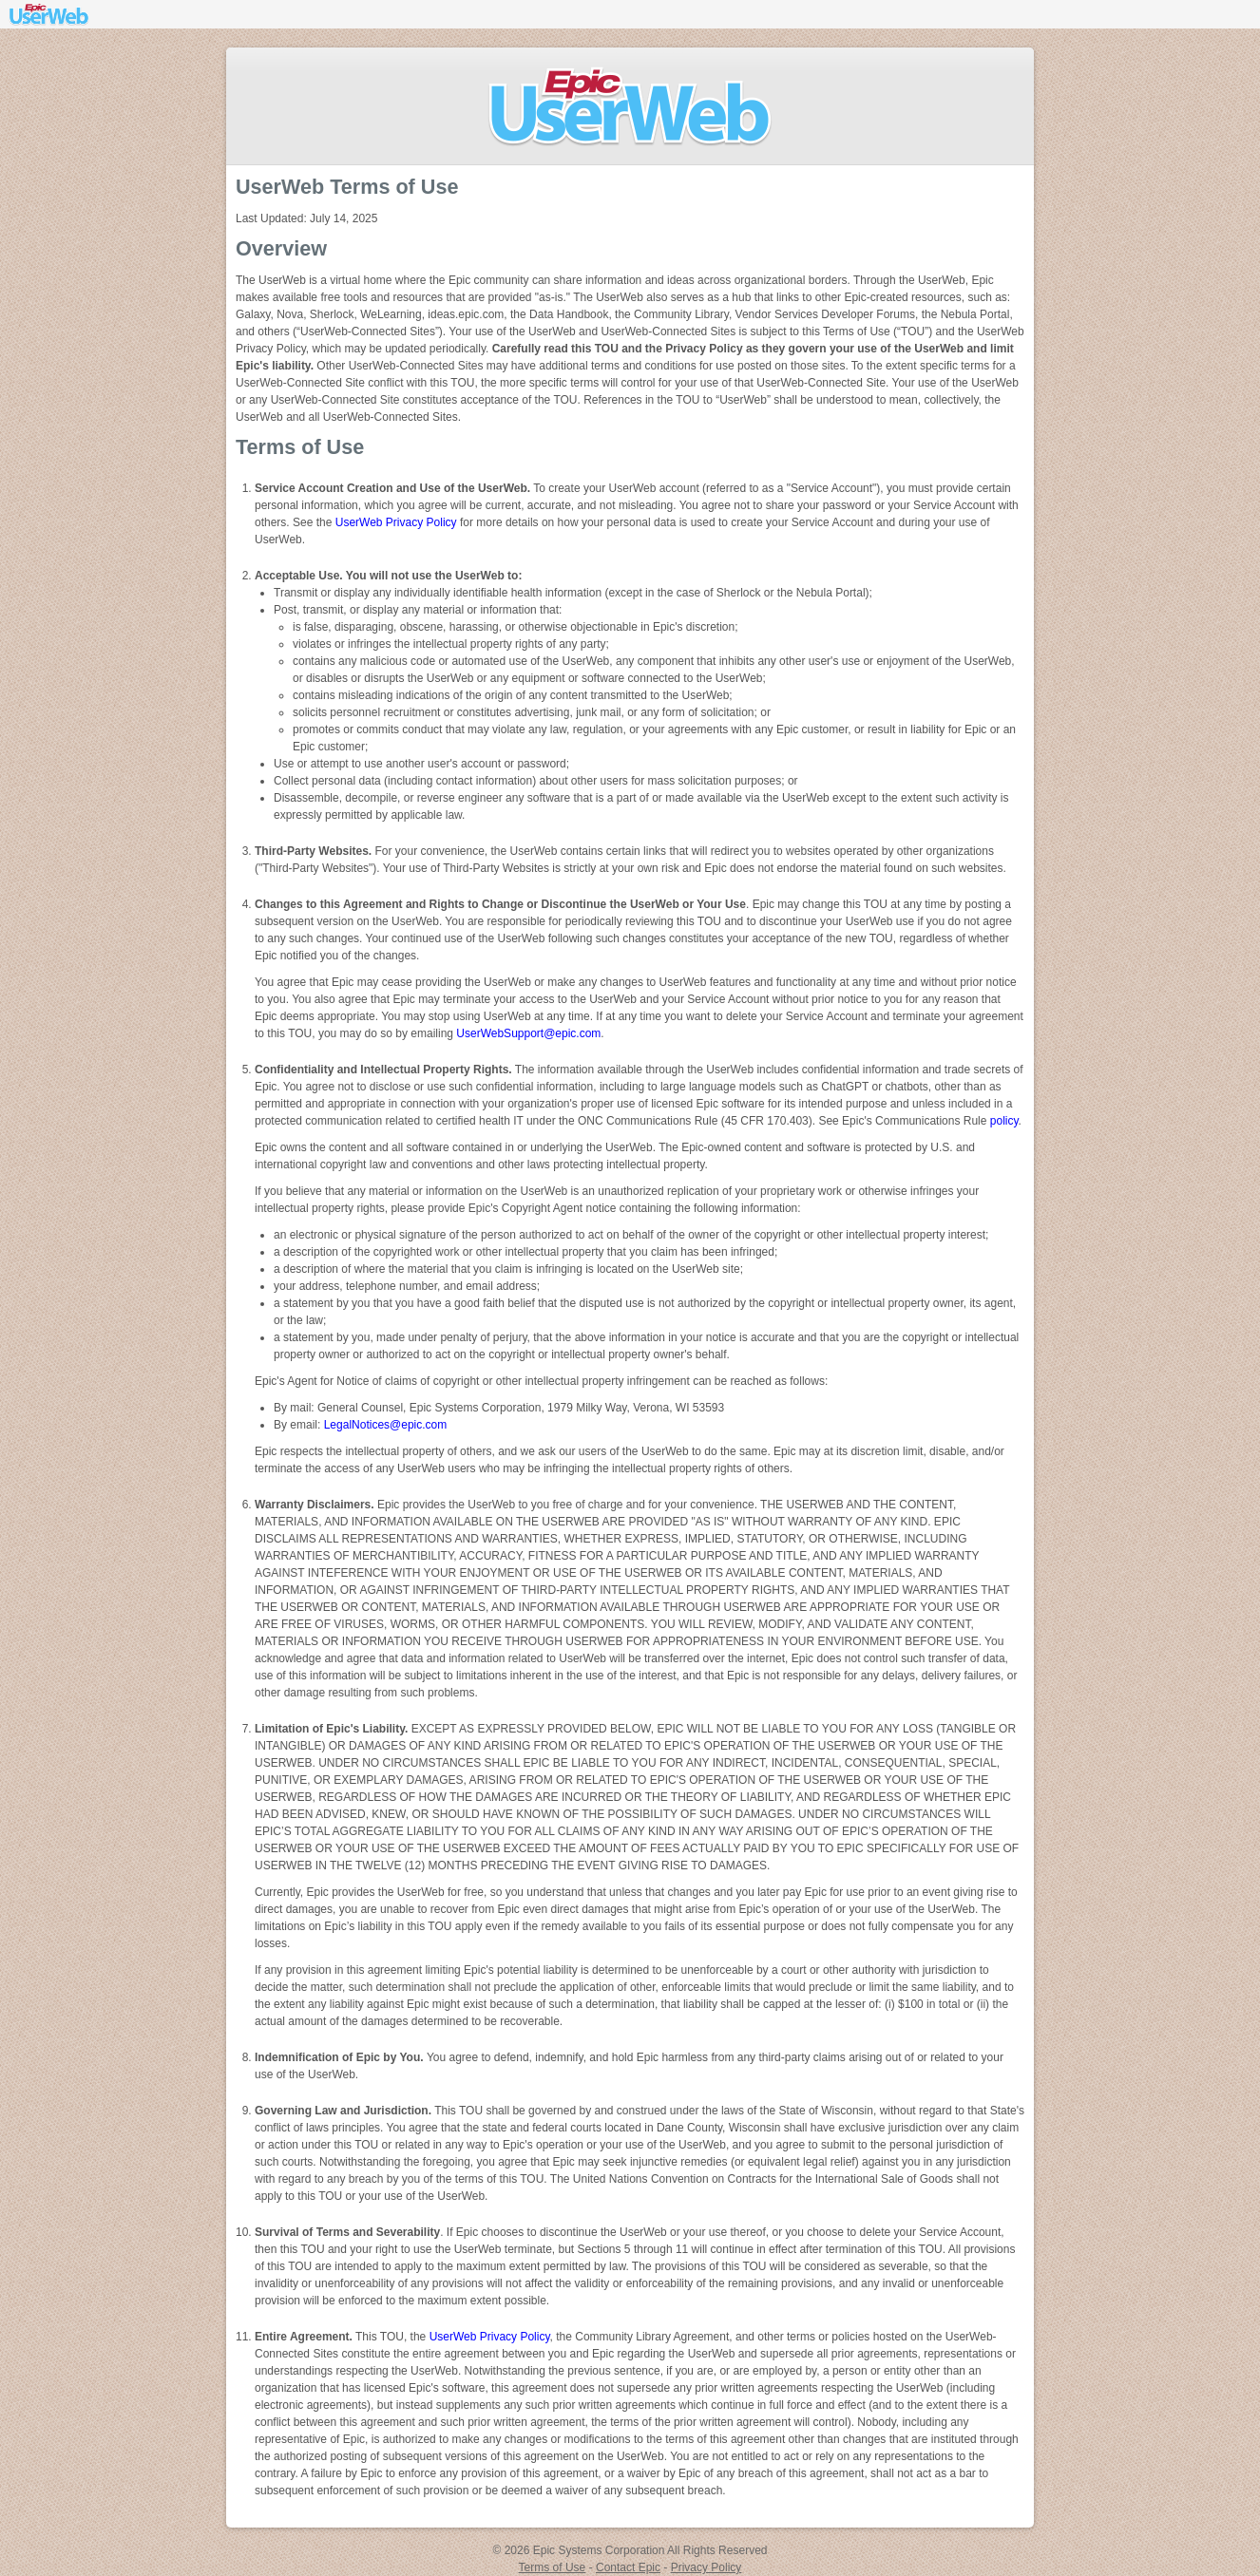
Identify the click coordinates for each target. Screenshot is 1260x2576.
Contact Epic (628, 2567)
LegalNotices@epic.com (386, 1424)
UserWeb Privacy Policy (396, 522)
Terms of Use (552, 2567)
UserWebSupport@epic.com (528, 1033)
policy (1004, 1120)
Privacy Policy (706, 2567)
